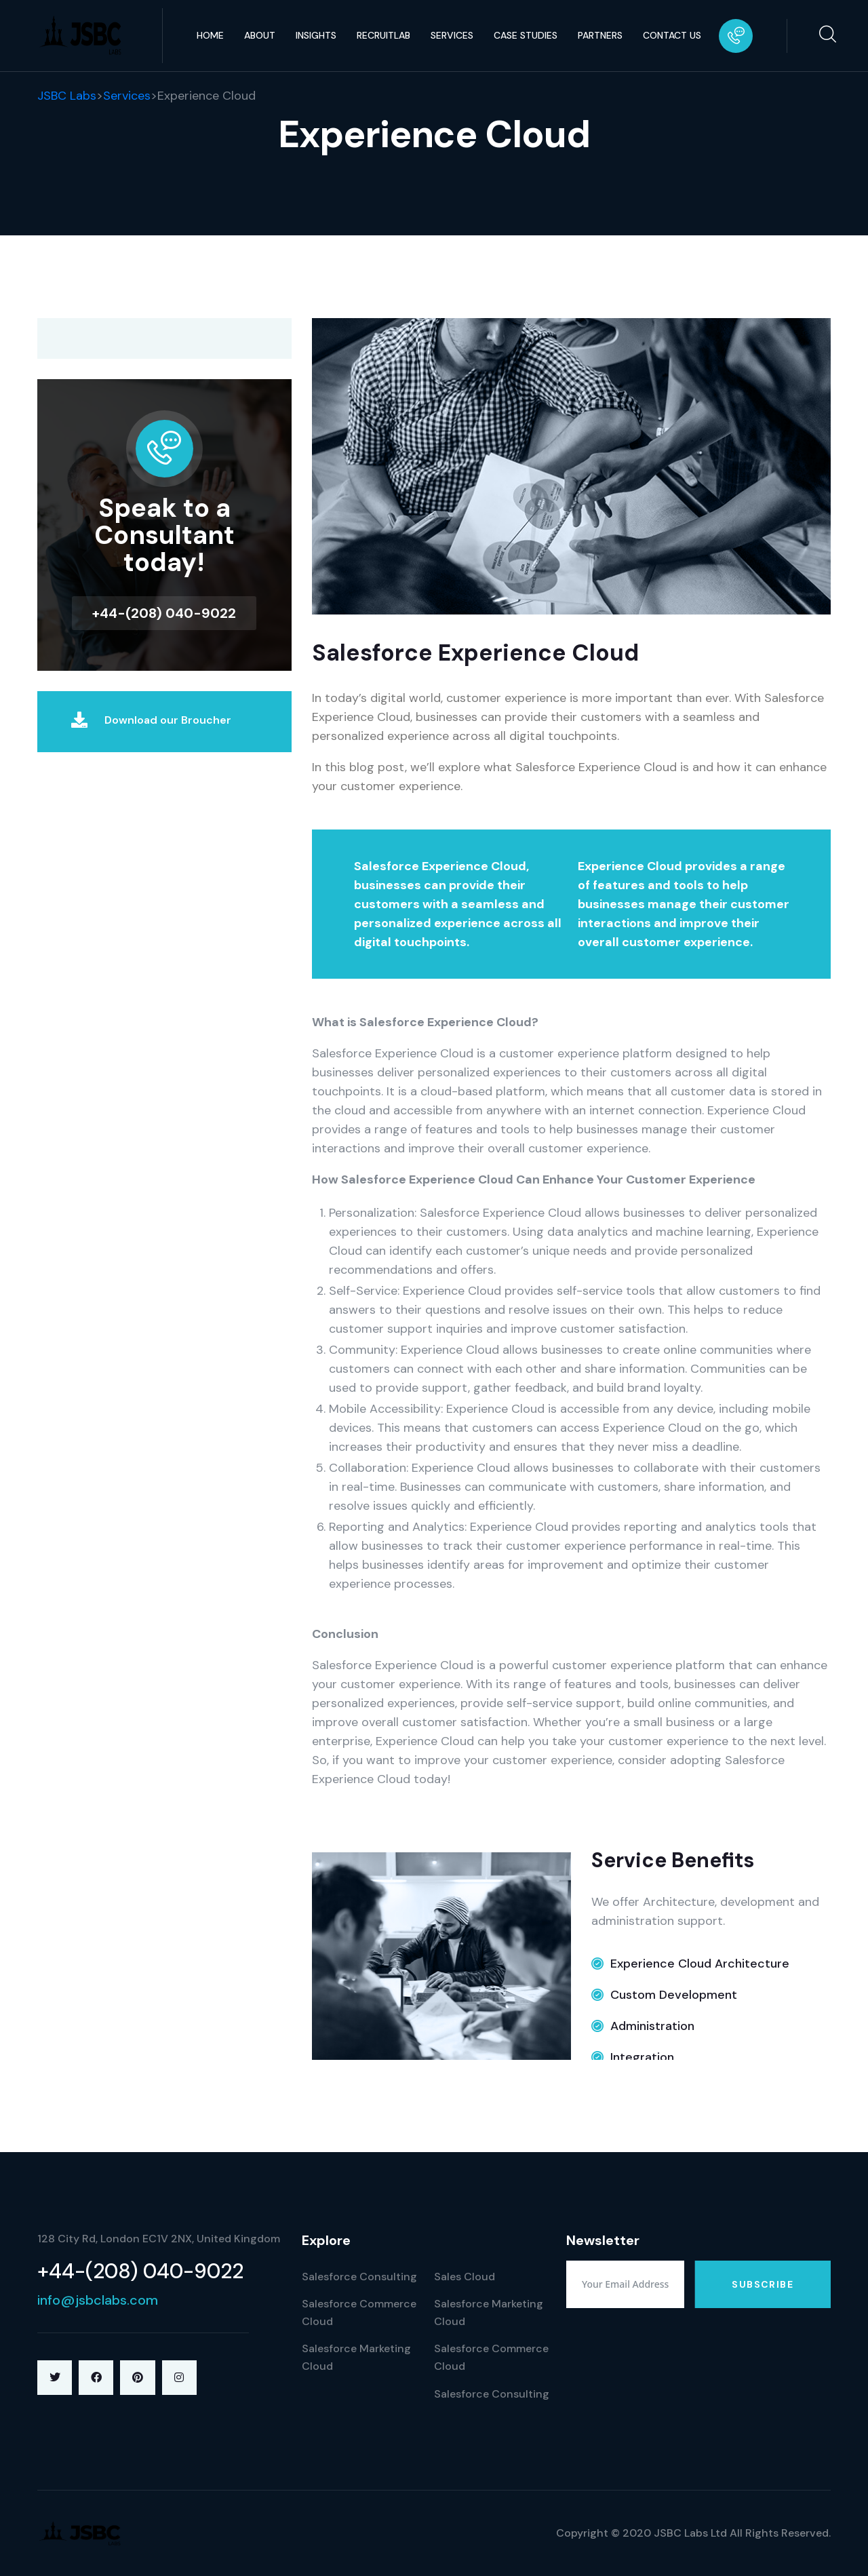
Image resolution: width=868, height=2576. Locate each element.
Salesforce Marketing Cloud (356, 2357)
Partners (600, 35)
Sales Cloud (464, 2276)
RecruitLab (383, 35)
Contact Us (672, 35)
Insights (316, 35)
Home (210, 35)
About (259, 35)
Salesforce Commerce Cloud (359, 2312)
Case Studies (525, 35)
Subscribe (762, 2284)
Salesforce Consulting (359, 2276)
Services (452, 35)
